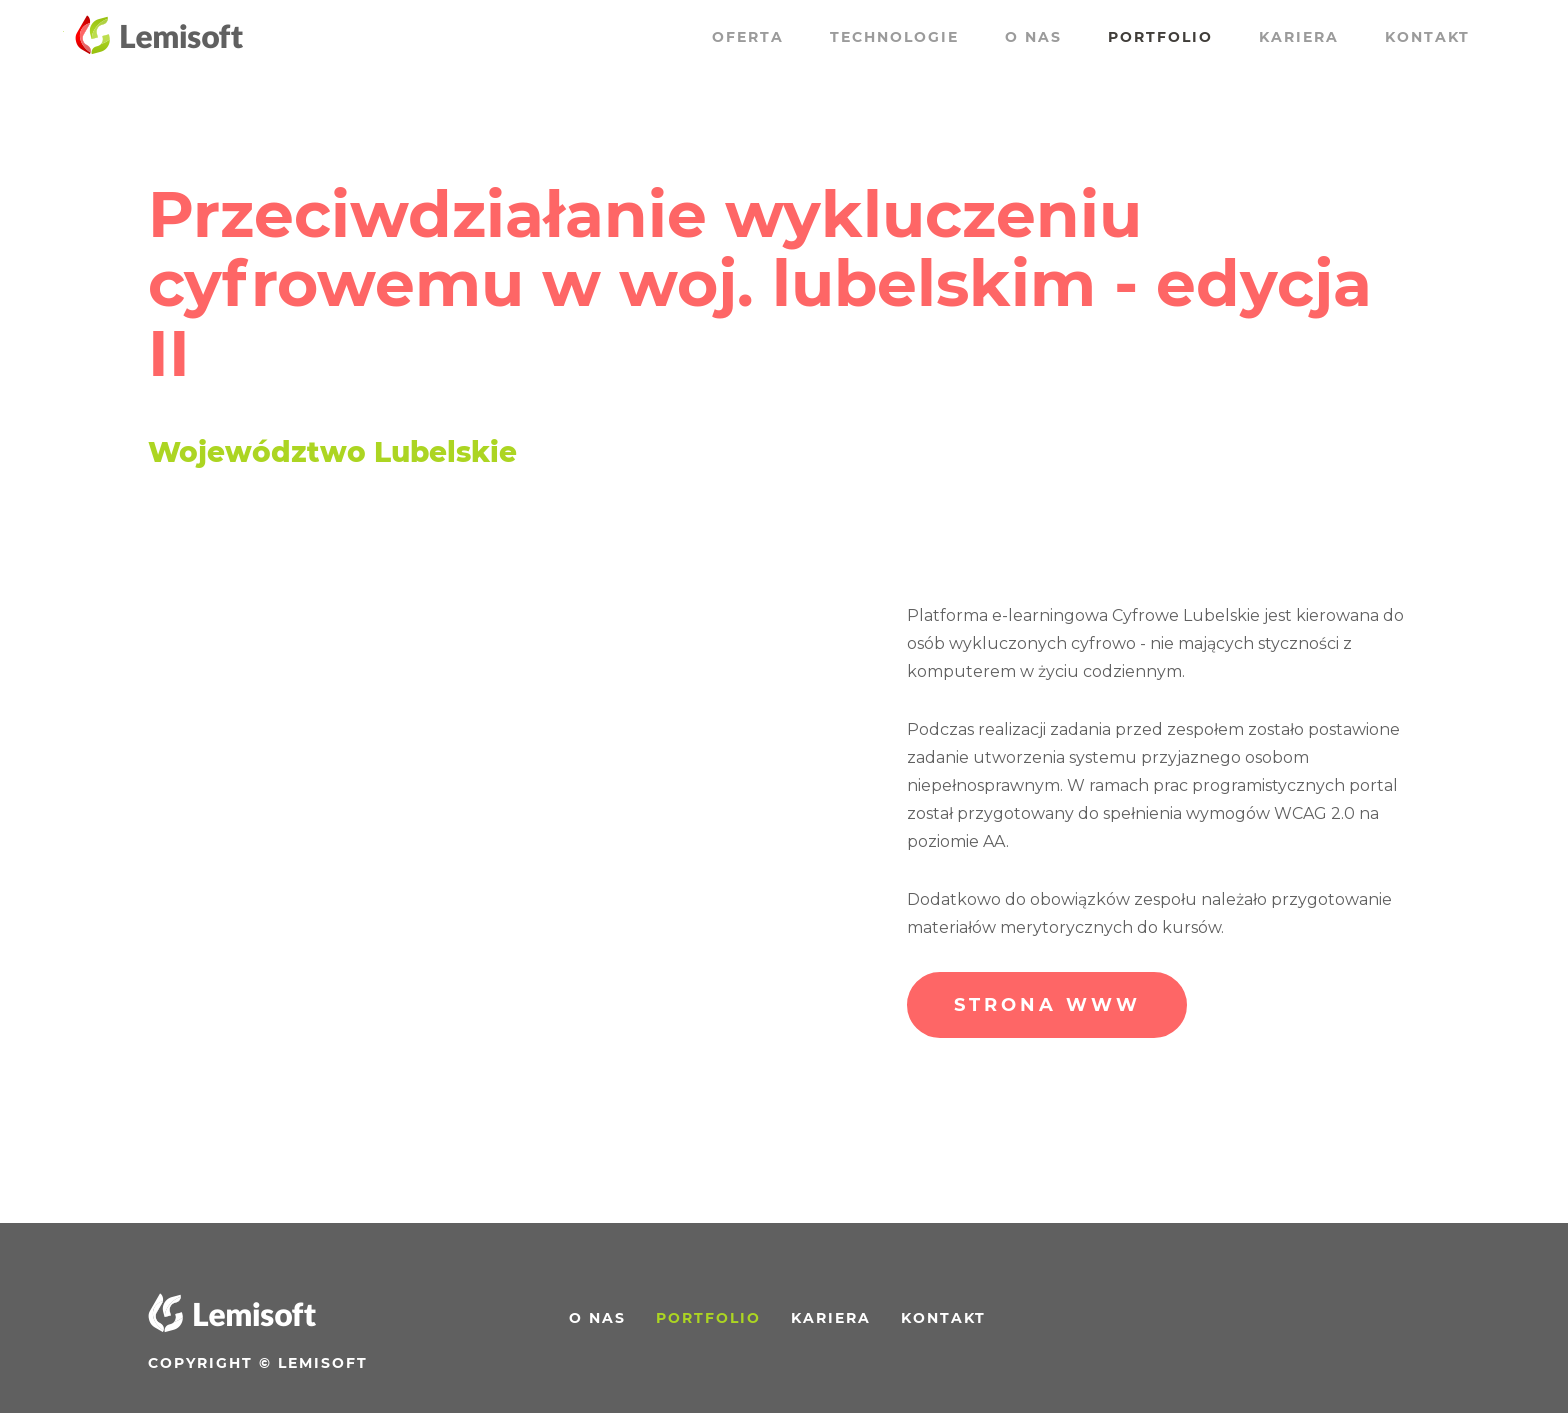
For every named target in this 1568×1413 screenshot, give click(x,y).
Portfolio (1160, 37)
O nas (1033, 37)
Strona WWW (1047, 1005)
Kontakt (1427, 37)
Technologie (894, 37)
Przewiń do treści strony (62, 27)
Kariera (1299, 37)
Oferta (748, 37)
